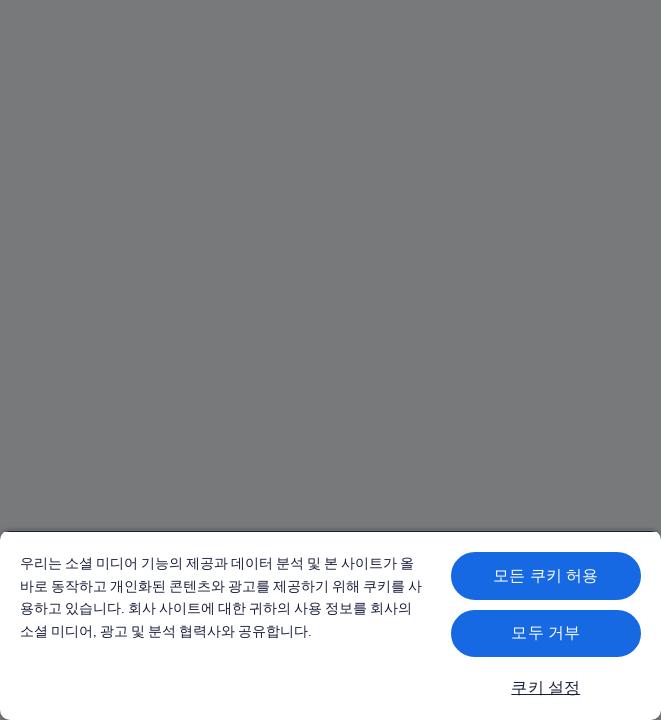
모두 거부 (545, 632)
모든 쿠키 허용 (545, 575)
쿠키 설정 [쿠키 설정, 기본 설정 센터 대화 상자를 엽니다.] (545, 687)
